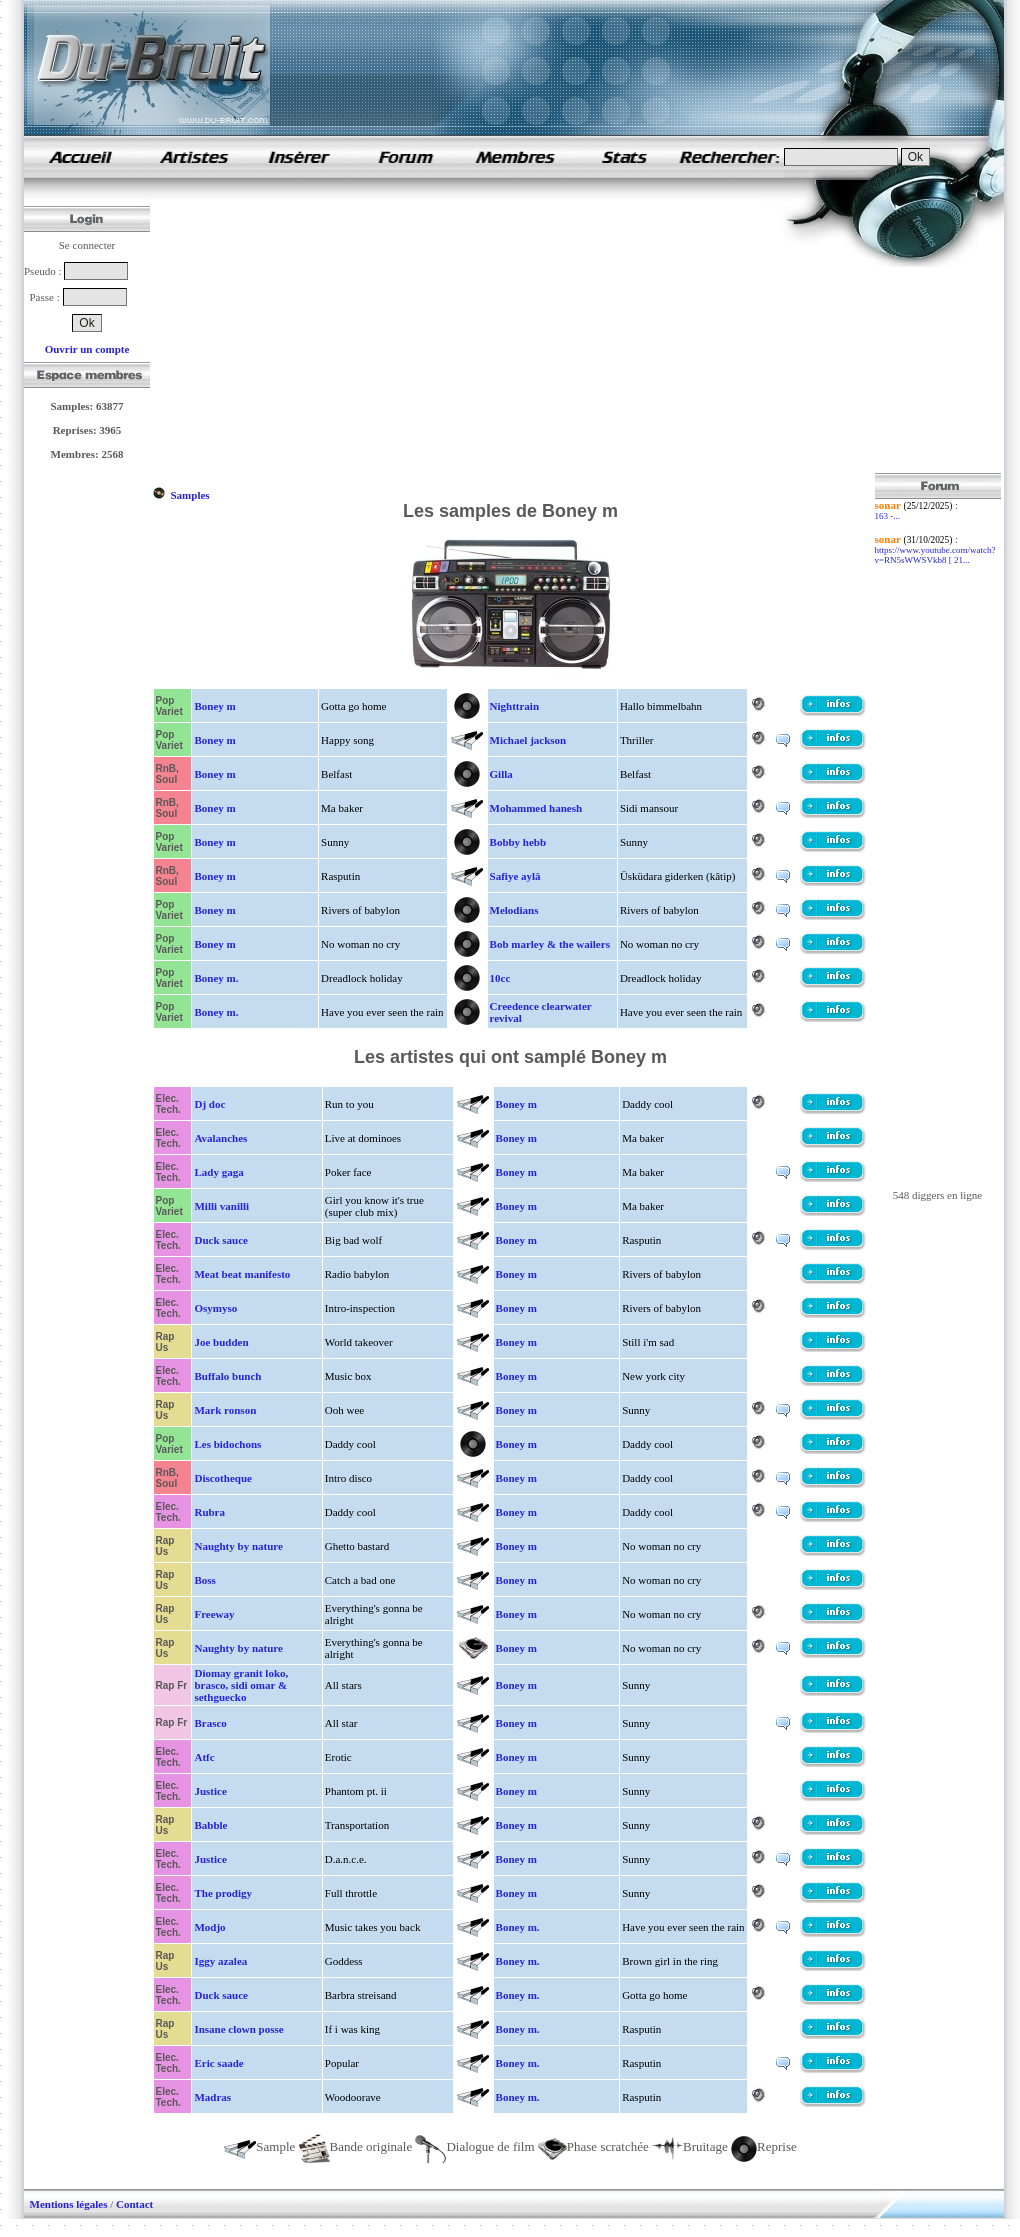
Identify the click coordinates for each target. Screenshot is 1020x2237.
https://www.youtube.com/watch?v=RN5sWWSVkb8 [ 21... (935, 555)
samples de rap (80, 156)
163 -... (888, 516)
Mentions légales (69, 2204)
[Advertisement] (460, 333)
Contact (134, 2204)
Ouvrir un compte (87, 349)
